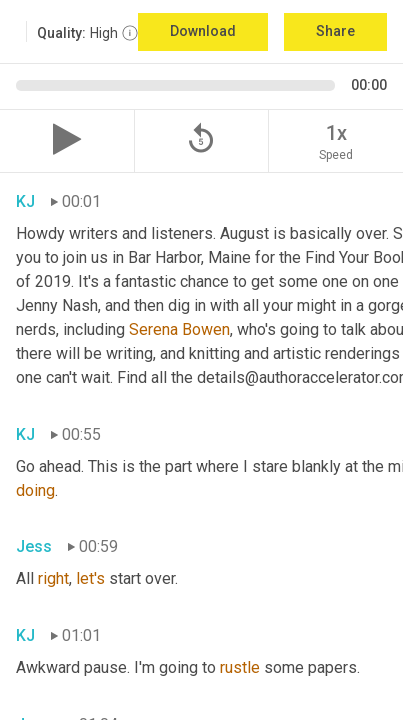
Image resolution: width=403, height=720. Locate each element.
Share (335, 31)
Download (203, 31)
